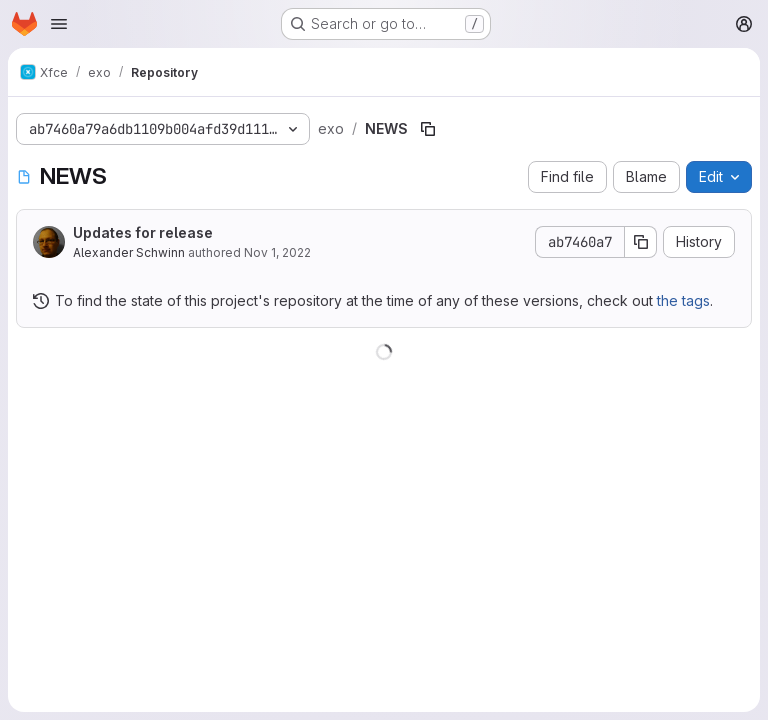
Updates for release (143, 232)
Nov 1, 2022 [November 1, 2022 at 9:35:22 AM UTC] (277, 252)
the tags (683, 300)
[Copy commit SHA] (641, 242)
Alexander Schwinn (129, 252)
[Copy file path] (428, 129)
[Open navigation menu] (59, 24)
